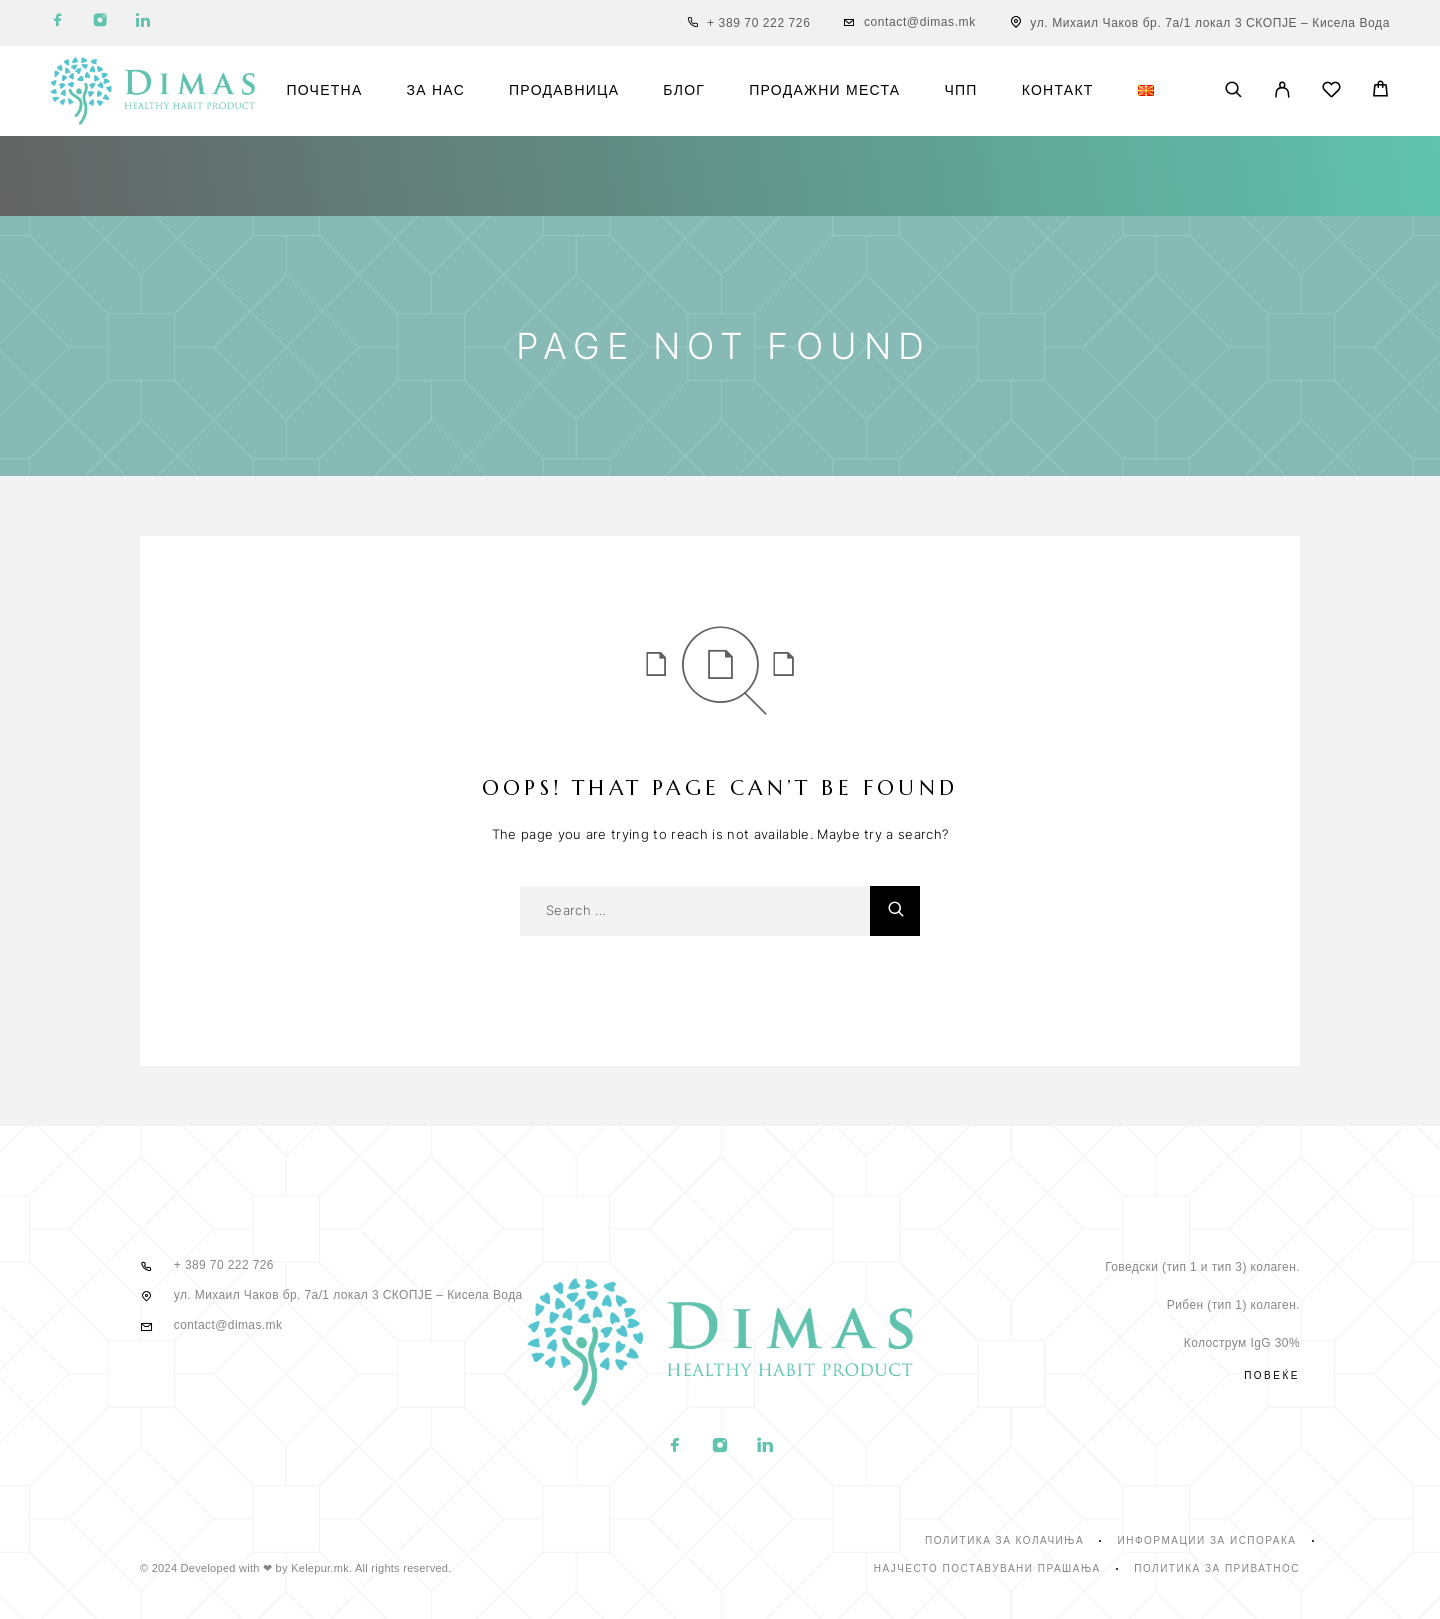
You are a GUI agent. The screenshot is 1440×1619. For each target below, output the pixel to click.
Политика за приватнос (1217, 1568)
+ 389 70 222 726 (758, 23)
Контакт (1058, 90)
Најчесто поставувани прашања (987, 1568)
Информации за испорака (1207, 1540)
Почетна (324, 90)
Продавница (564, 90)
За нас (436, 90)
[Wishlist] (1331, 92)
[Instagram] (100, 23)
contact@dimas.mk (920, 22)
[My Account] (1282, 91)
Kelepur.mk (320, 1568)
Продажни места (824, 90)
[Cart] (1380, 91)
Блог (684, 90)
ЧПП (960, 90)
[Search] (1233, 91)
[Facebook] (58, 23)
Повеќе (1272, 1375)
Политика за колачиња (1004, 1540)
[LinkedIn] (143, 23)
